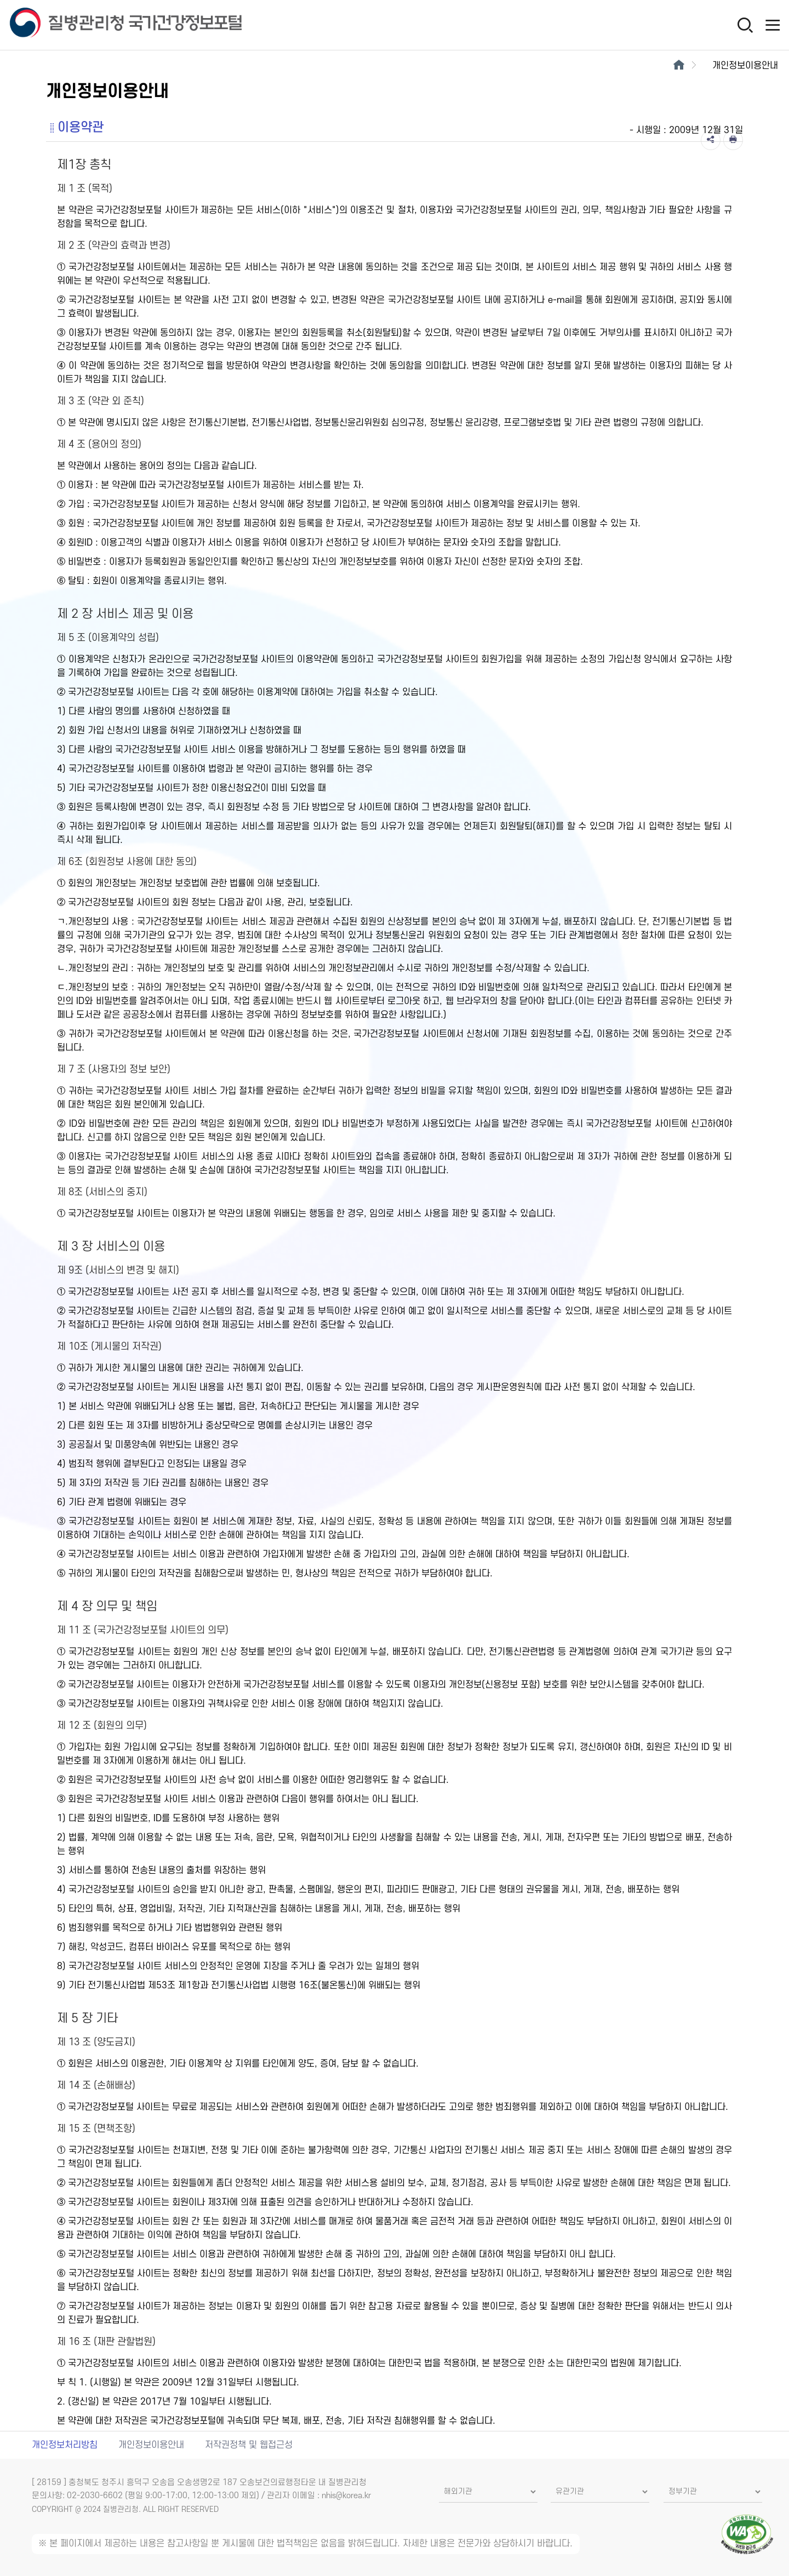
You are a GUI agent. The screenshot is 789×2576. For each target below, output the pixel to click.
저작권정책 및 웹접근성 (249, 2445)
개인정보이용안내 (151, 2445)
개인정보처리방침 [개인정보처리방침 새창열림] (65, 2445)
